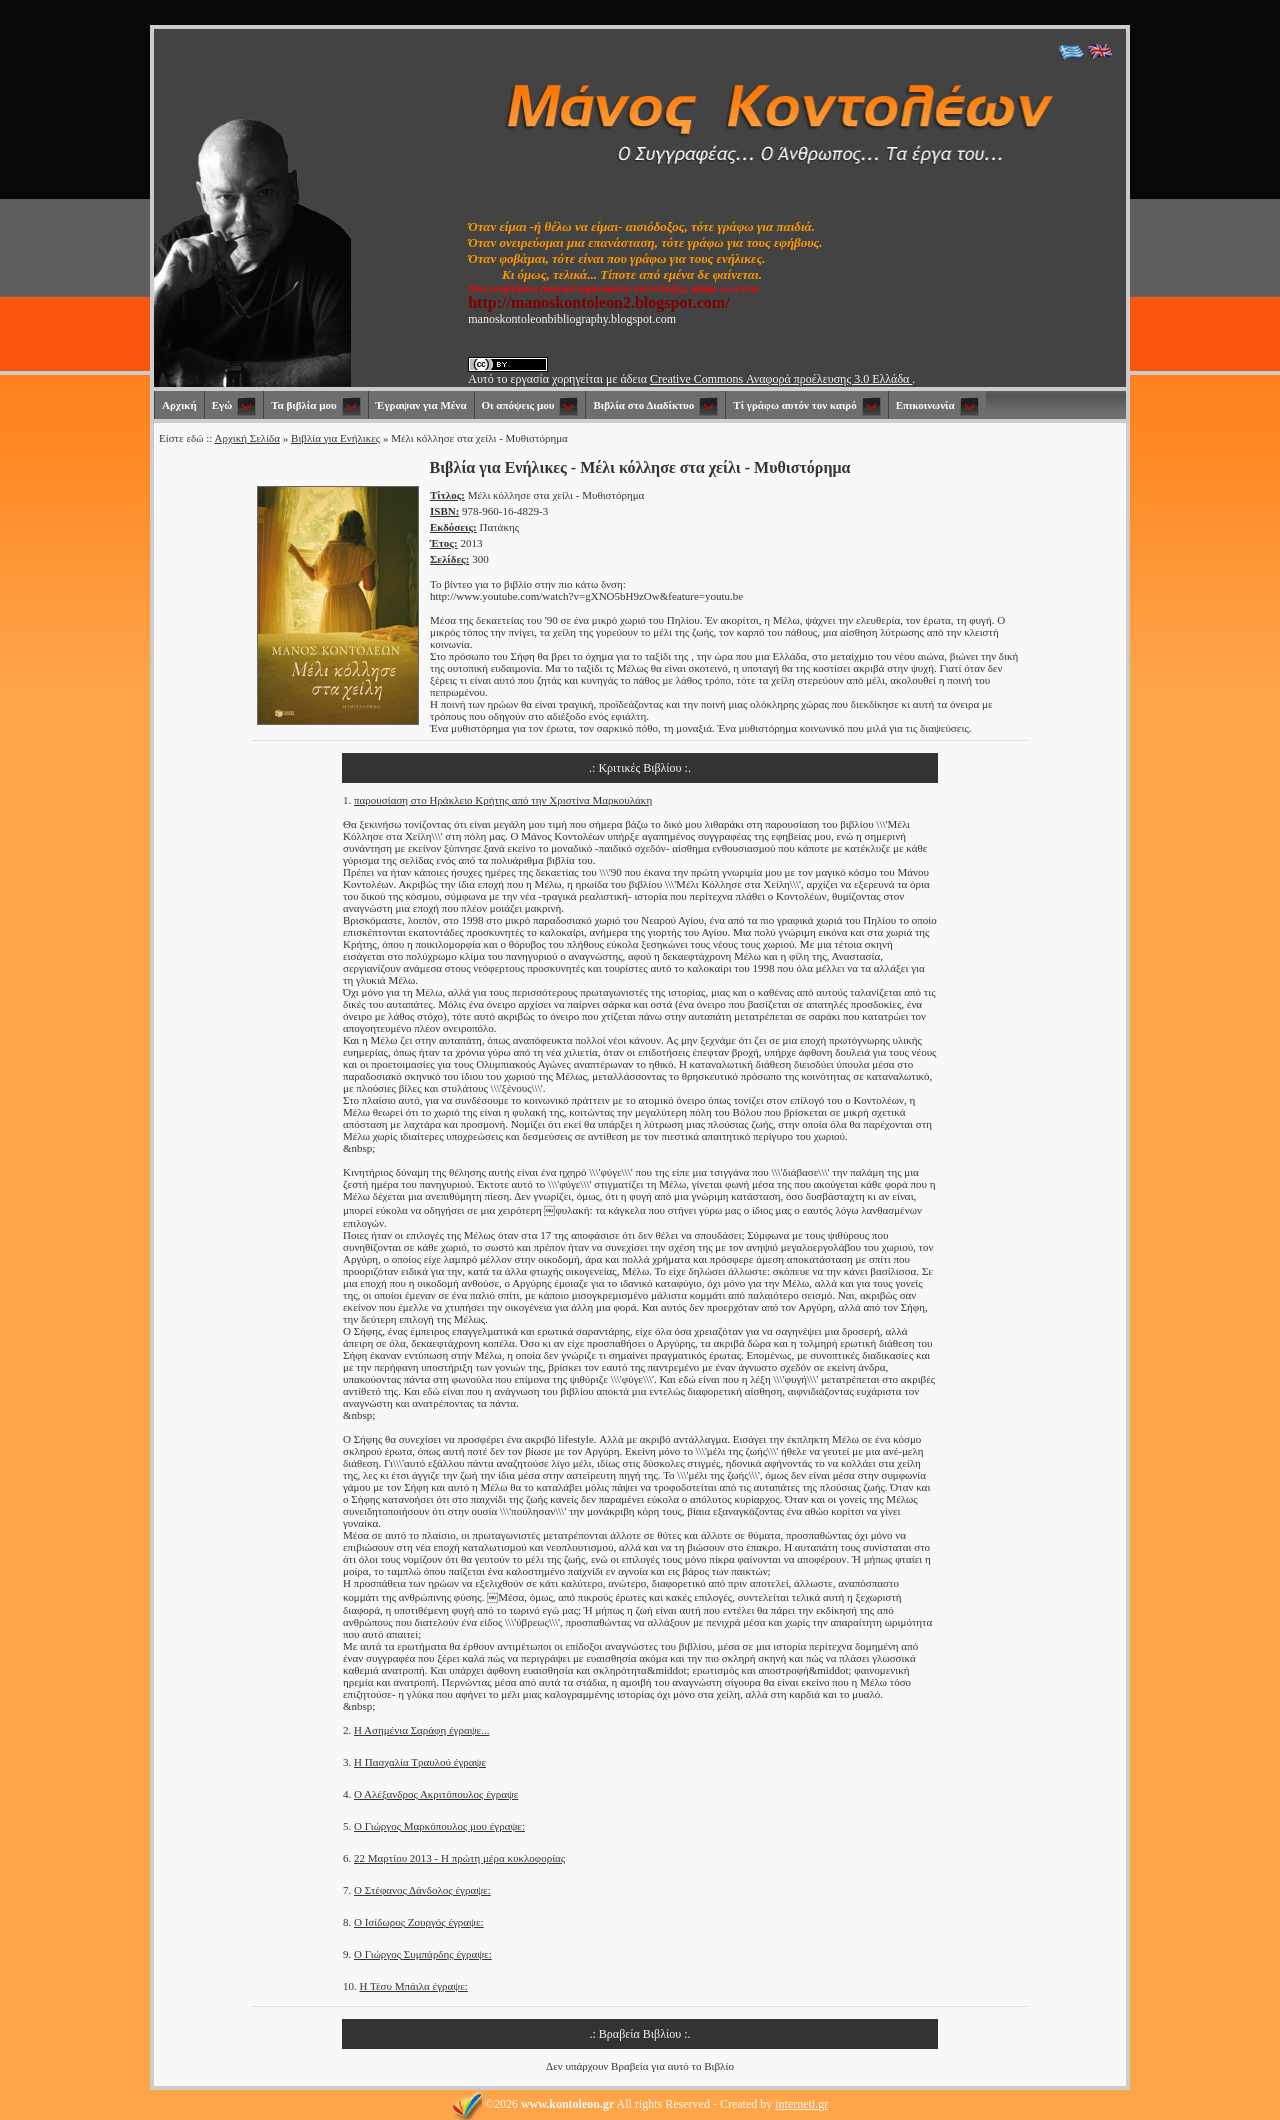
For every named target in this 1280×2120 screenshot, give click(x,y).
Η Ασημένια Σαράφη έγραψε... (421, 1730)
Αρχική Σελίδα (247, 438)
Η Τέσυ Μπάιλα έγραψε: (414, 1986)
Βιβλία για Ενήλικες (335, 438)
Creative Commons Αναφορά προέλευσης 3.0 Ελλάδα (781, 379)
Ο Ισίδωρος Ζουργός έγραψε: (419, 1922)
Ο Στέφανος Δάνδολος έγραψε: (422, 1890)
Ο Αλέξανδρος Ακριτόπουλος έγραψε (436, 1794)
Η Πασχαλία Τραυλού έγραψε (420, 1762)
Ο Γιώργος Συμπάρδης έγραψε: (423, 1954)
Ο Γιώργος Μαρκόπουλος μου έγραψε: (439, 1826)
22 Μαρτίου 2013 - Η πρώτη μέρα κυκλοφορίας (459, 1858)
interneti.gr (801, 2104)
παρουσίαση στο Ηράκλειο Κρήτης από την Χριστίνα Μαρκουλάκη (503, 800)
